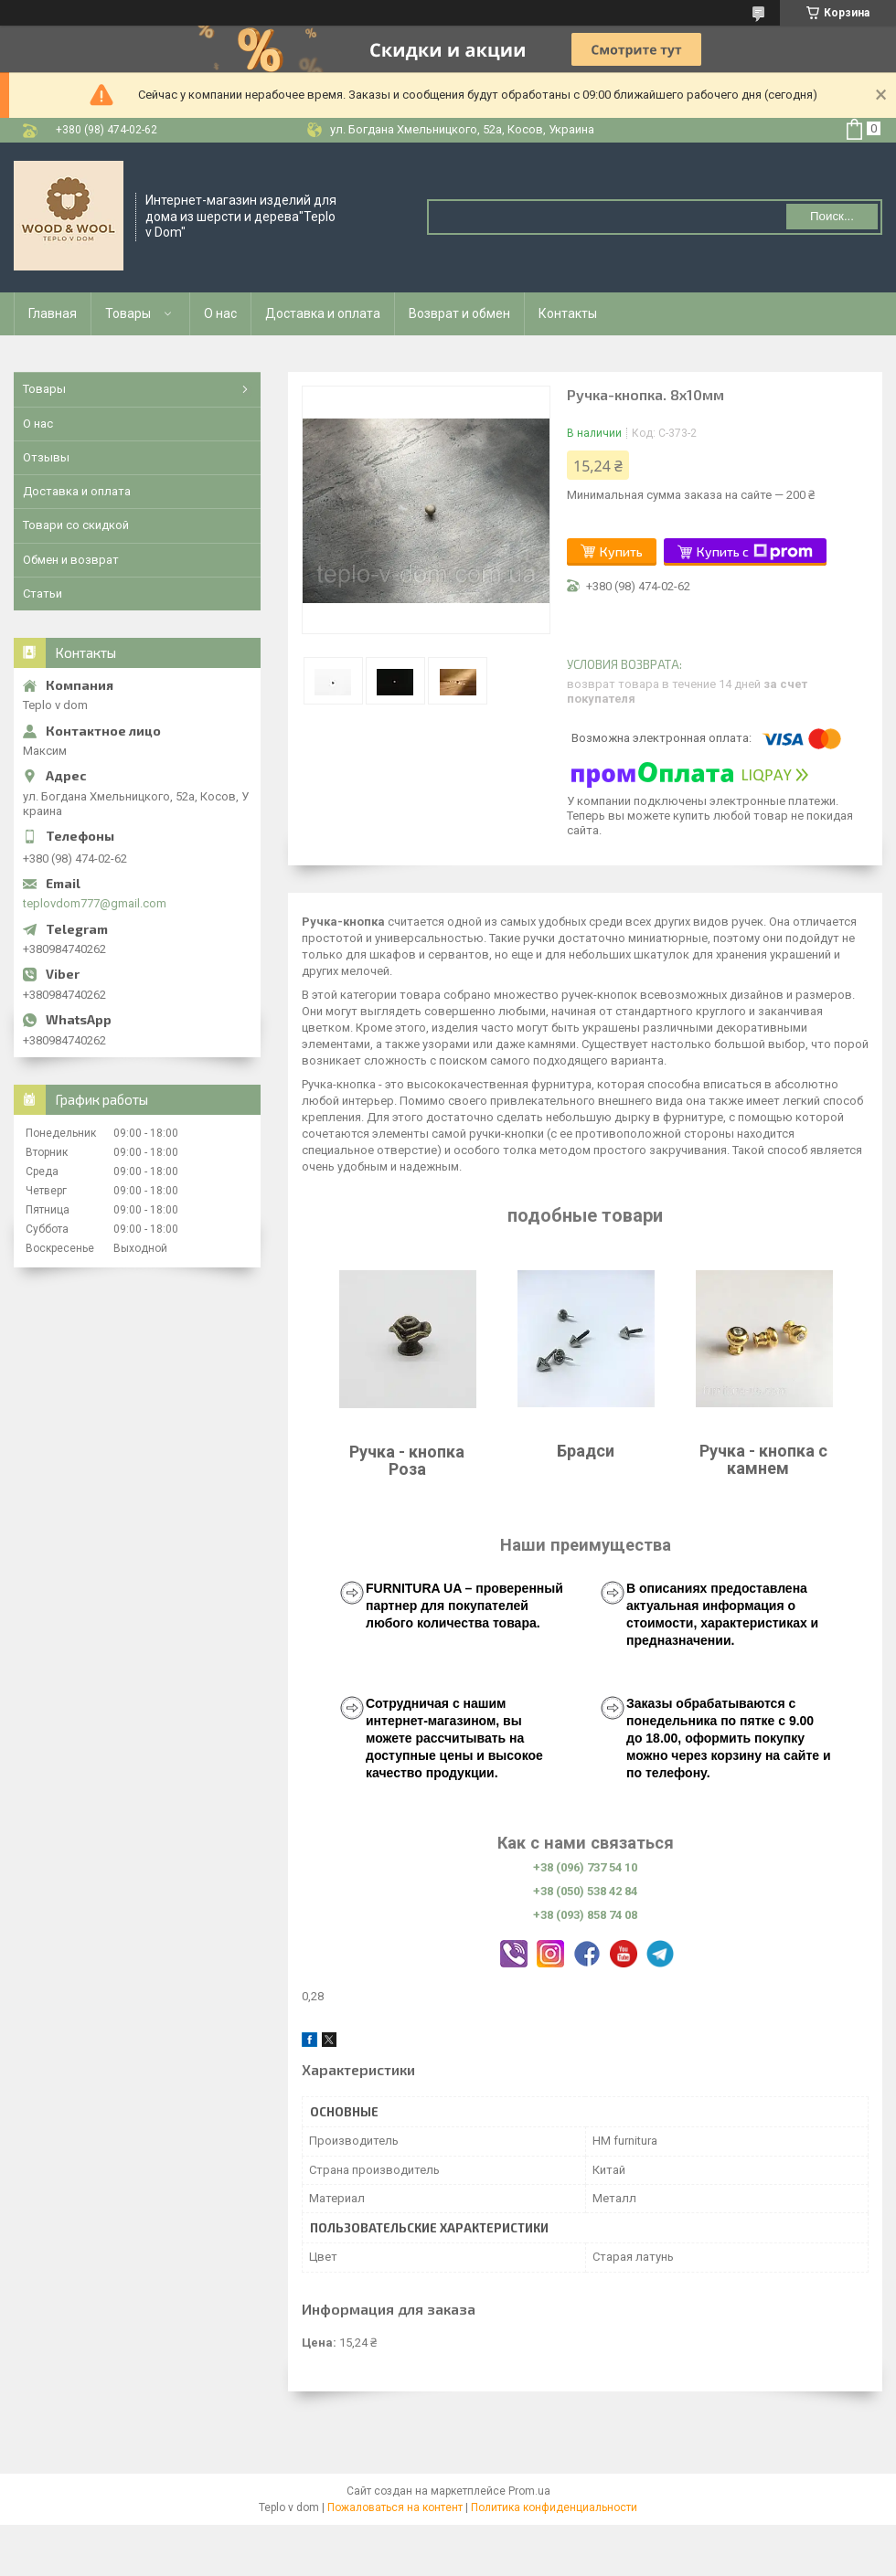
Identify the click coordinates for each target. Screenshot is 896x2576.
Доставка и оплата (322, 313)
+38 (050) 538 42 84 (585, 1891)
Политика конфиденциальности (554, 2507)
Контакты (568, 313)
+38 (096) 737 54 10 (585, 1867)
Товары (128, 313)
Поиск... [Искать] (832, 216)
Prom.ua (529, 2491)
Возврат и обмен (459, 313)
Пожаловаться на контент (395, 2507)
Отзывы (46, 457)
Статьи (42, 593)
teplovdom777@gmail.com (94, 903)
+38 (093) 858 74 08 (585, 1915)
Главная (52, 313)
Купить (621, 551)
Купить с (755, 552)
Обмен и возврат (71, 560)
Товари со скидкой (76, 525)
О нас (220, 313)
